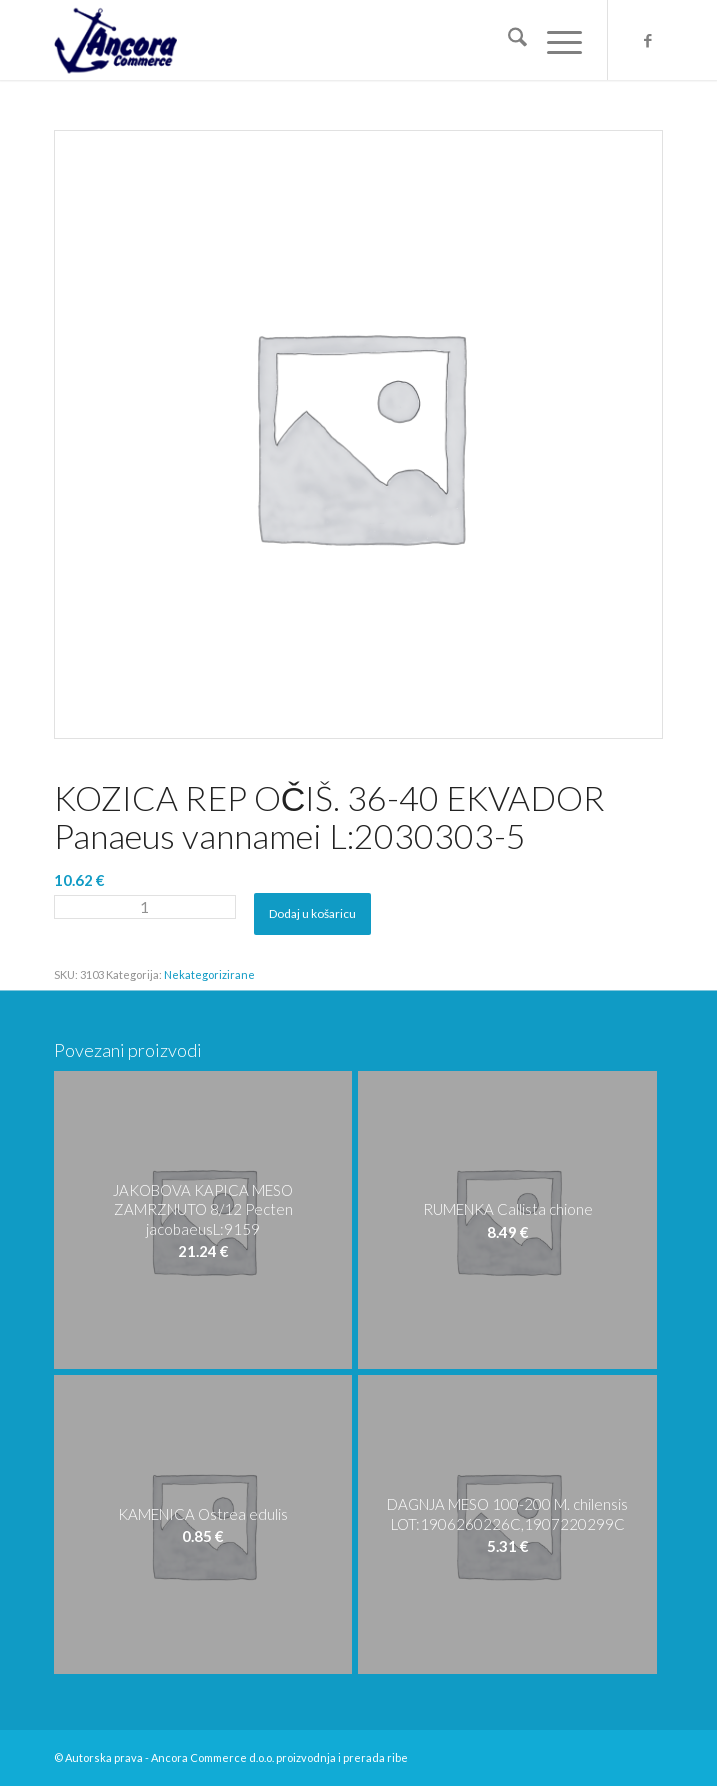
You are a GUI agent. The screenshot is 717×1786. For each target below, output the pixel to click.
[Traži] (507, 40)
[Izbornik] (554, 40)
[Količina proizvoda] (145, 907)
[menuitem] (507, 40)
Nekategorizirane (209, 974)
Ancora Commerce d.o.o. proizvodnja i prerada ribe (279, 1757)
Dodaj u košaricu (312, 913)
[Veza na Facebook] (648, 40)
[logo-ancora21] (298, 40)
